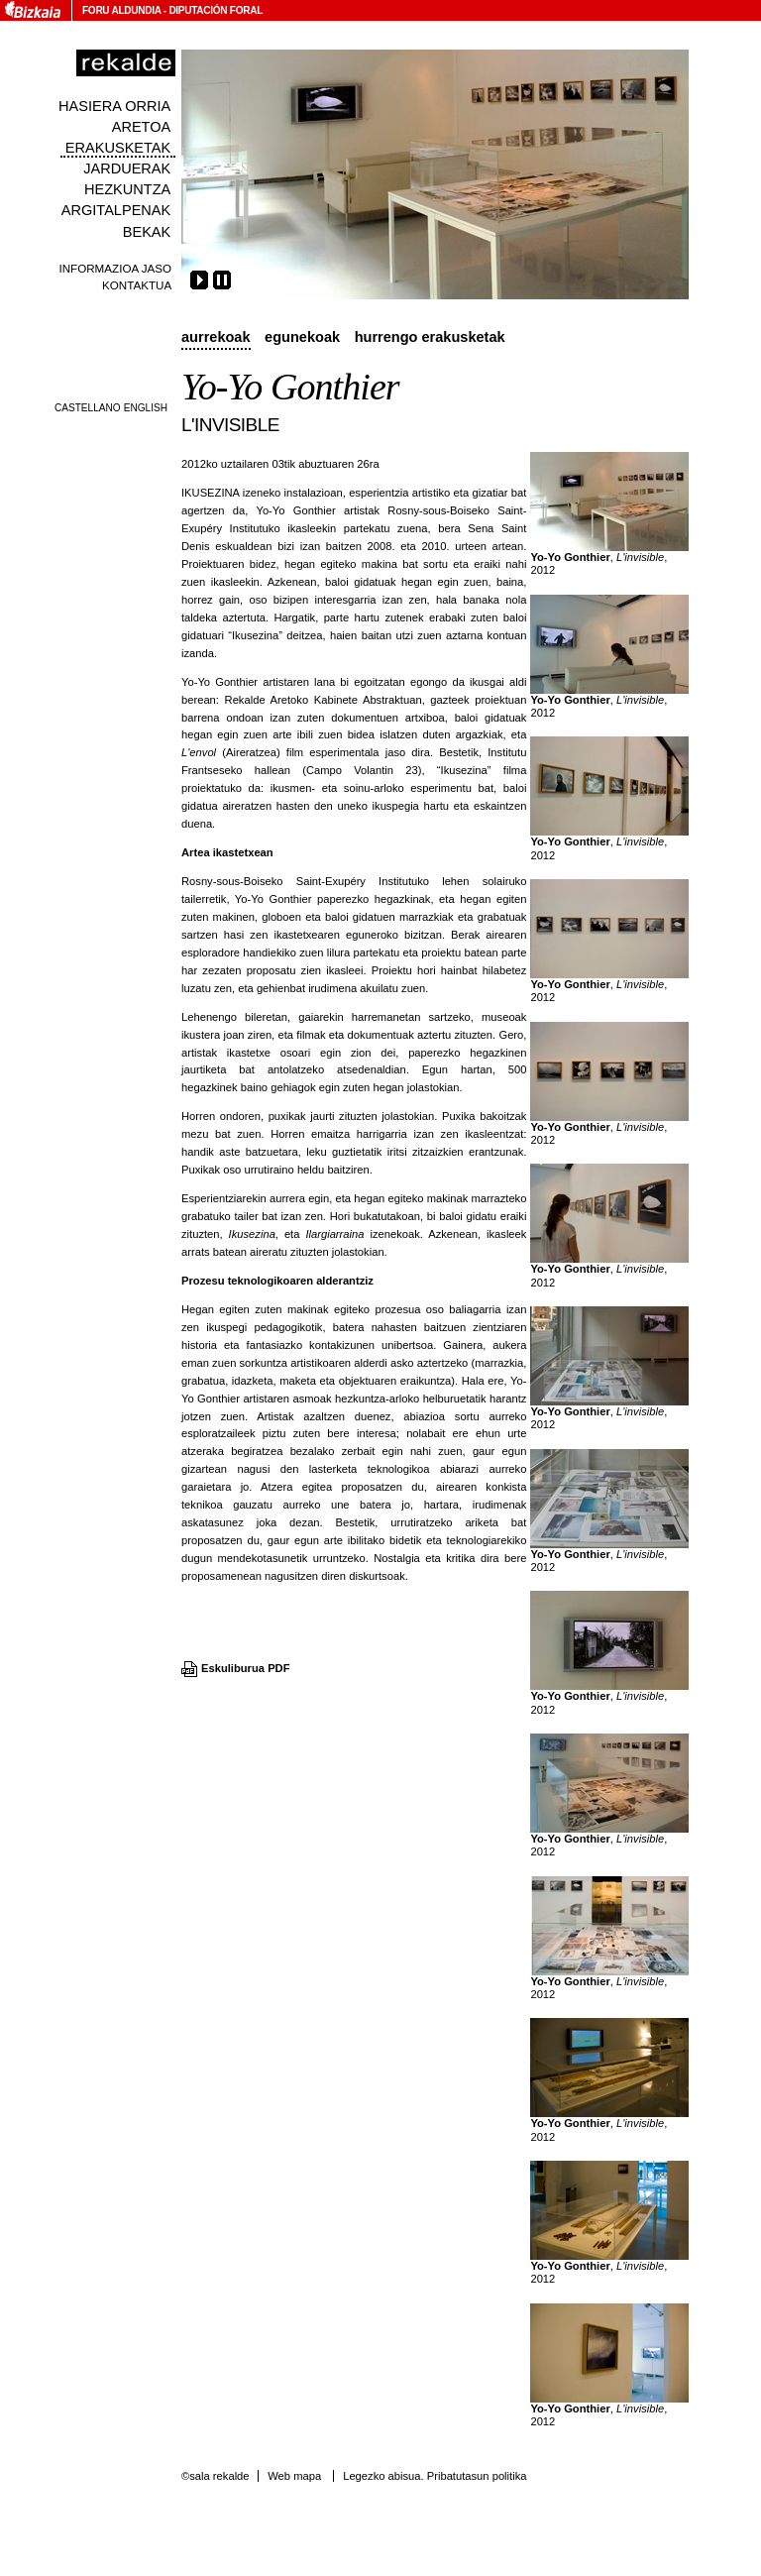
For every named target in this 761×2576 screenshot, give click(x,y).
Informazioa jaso (114, 268)
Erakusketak (117, 148)
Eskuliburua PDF (245, 1668)
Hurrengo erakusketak (430, 337)
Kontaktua (136, 285)
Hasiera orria (114, 106)
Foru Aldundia (121, 10)
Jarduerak (126, 168)
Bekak (147, 232)
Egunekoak (302, 337)
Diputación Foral (215, 10)
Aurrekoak (216, 337)
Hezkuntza (127, 189)
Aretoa (141, 127)
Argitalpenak (115, 210)
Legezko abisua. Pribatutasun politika (434, 2476)
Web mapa (294, 2476)
